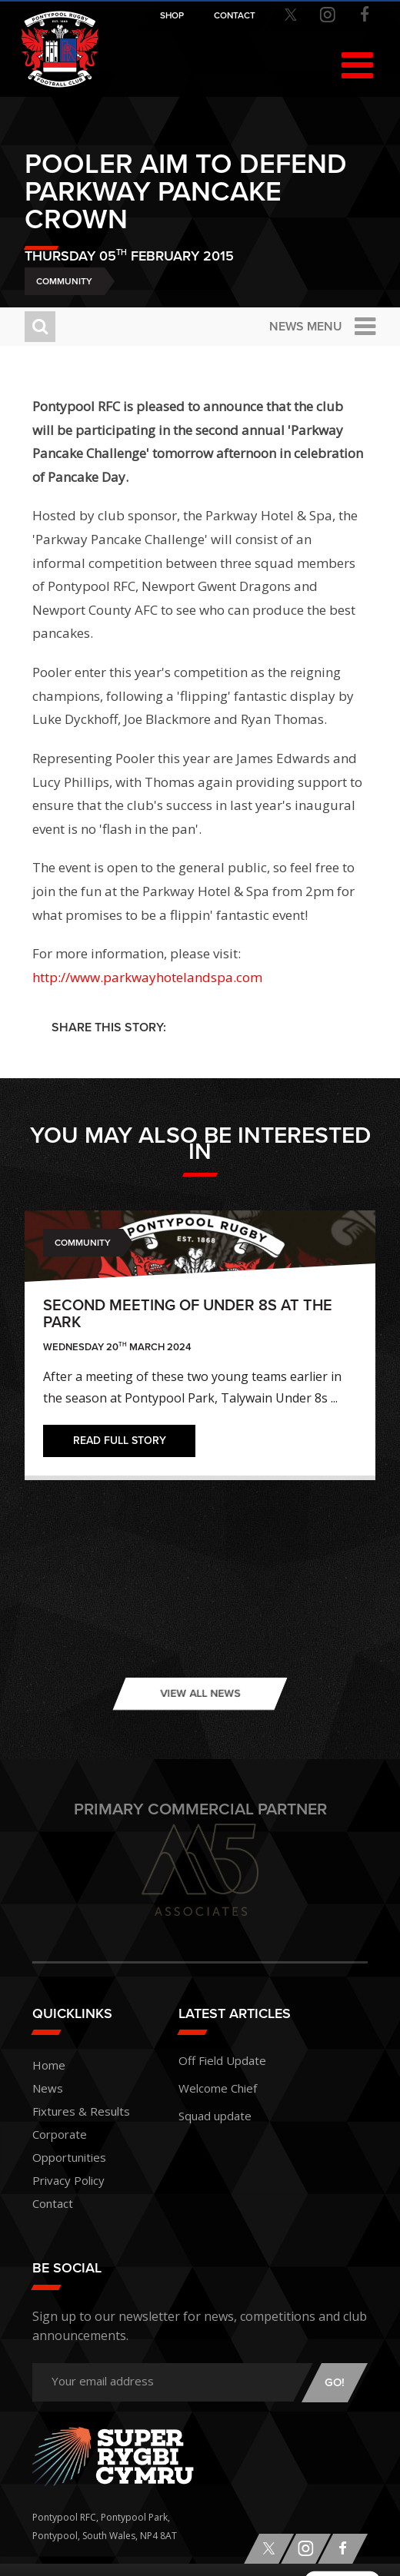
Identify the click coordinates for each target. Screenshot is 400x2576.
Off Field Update (222, 2060)
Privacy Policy (68, 2180)
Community (64, 281)
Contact (52, 2203)
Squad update (215, 2115)
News (47, 2088)
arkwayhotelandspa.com (187, 977)
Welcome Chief (217, 2088)
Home (48, 2065)
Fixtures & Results (81, 2111)
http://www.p (72, 977)
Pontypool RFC (60, 49)
